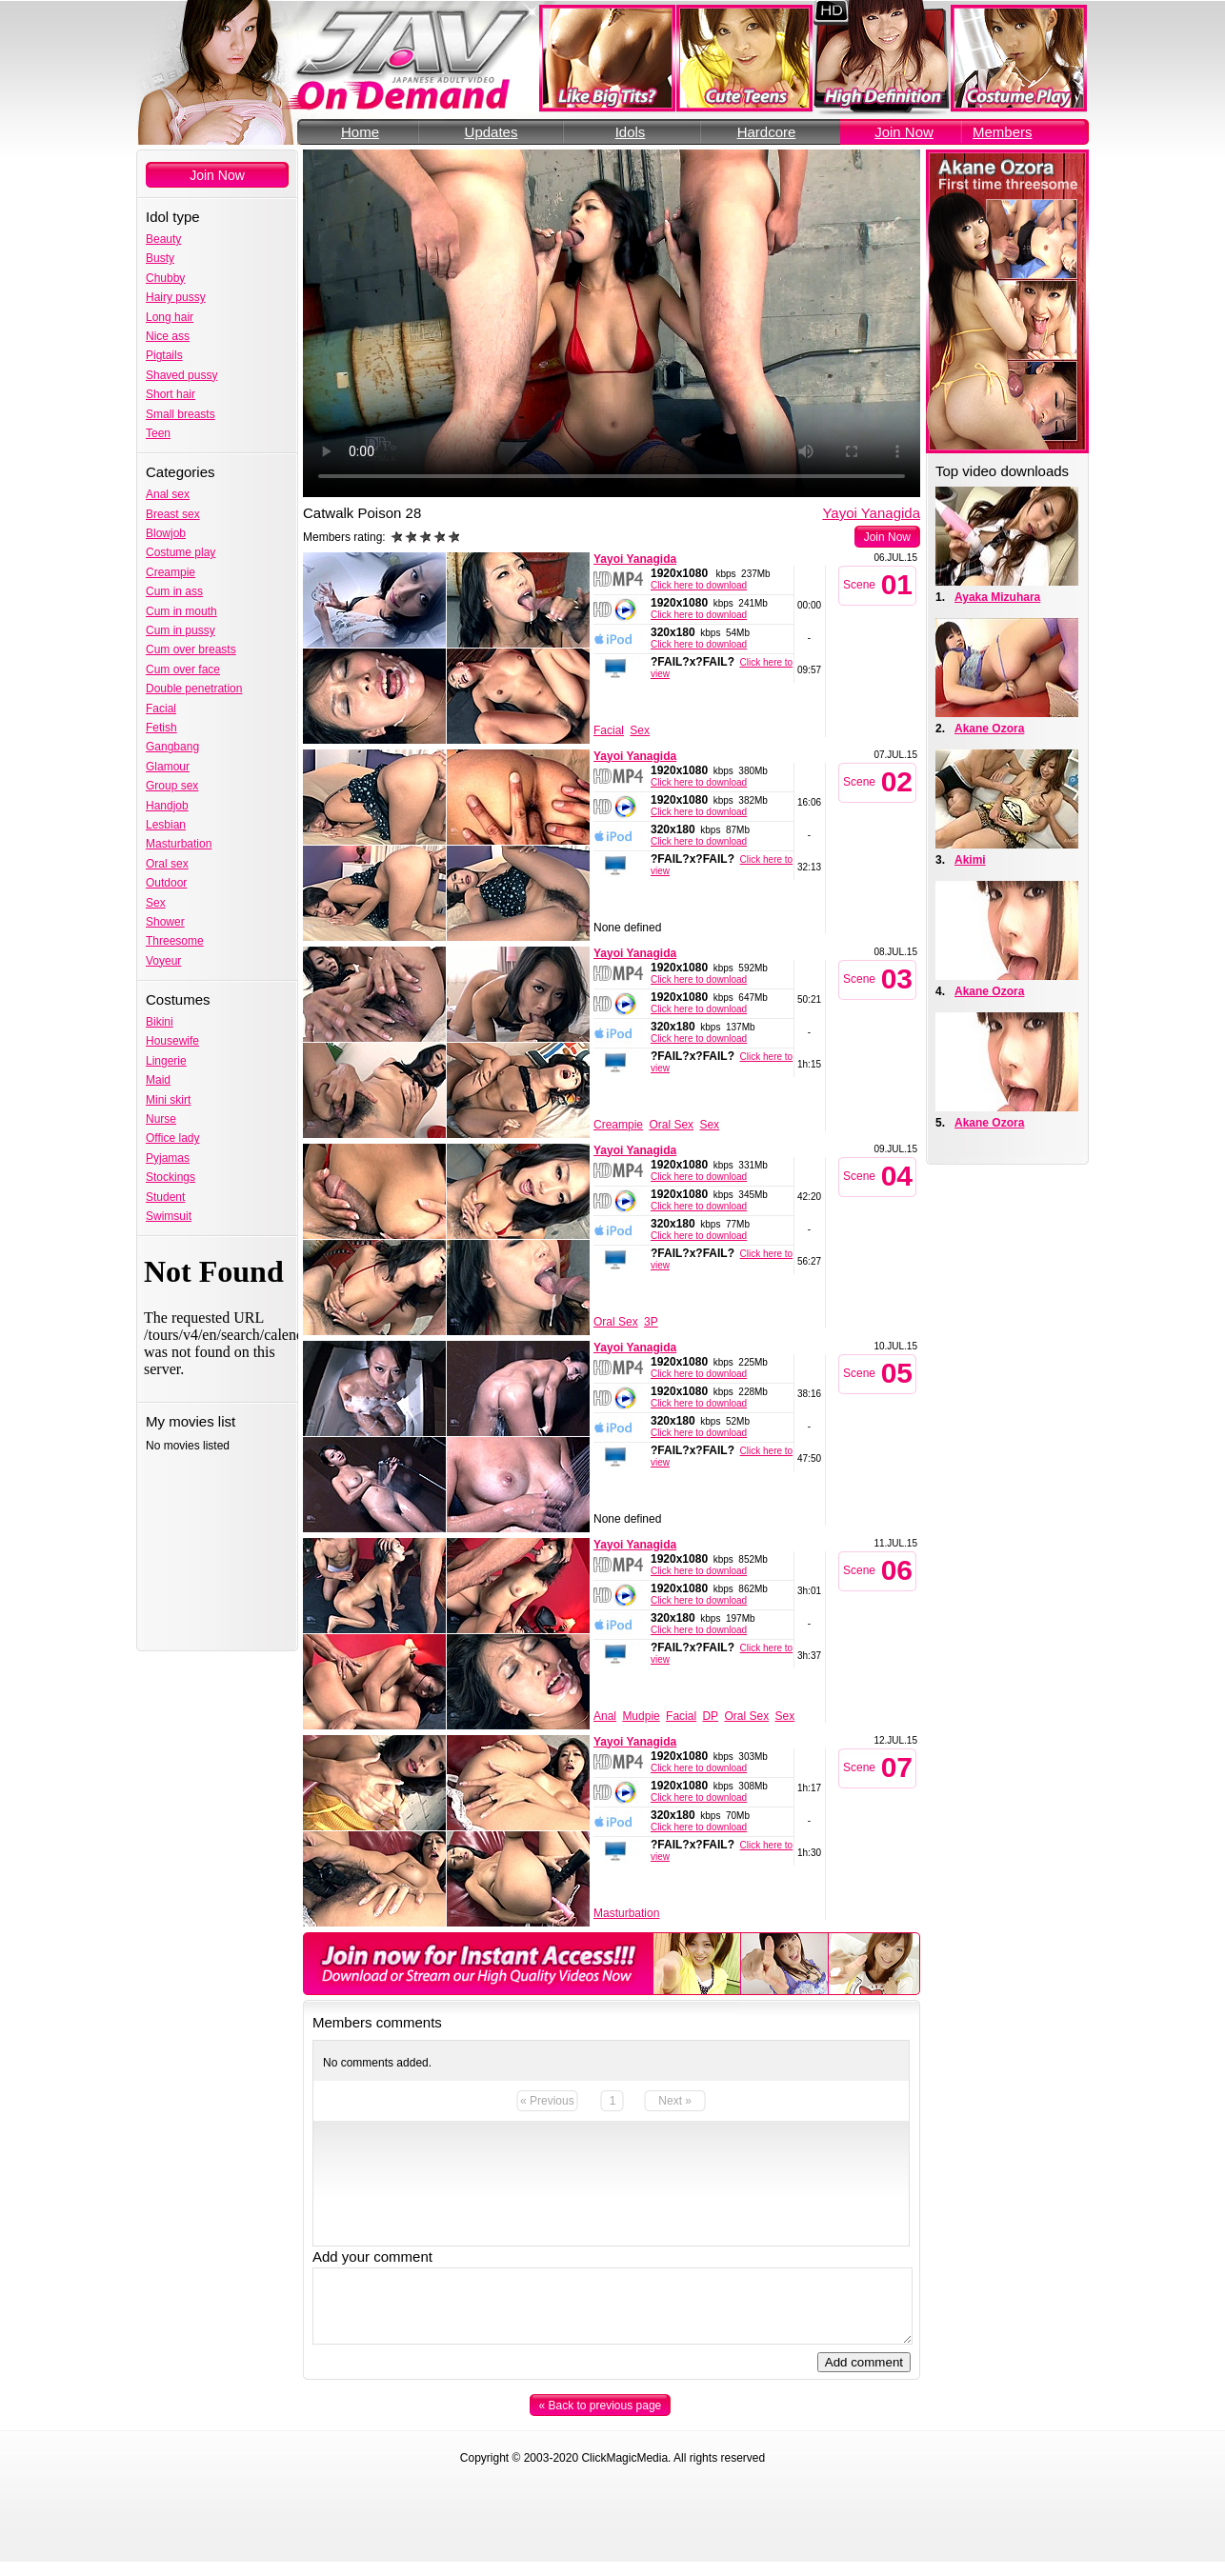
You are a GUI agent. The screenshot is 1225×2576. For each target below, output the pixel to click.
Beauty (163, 239)
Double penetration (194, 688)
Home (360, 132)
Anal (604, 1716)
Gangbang (172, 746)
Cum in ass (174, 591)
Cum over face (183, 669)
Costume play (180, 552)
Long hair (169, 317)
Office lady (172, 1138)
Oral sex (167, 863)
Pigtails (164, 355)
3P (651, 1321)
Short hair (170, 394)
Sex (156, 902)
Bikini (159, 1021)
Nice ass (168, 336)
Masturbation (178, 843)
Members (1003, 132)
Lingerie (166, 1061)
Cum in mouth (181, 611)
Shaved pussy (181, 375)
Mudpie (640, 1716)
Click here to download (699, 585)
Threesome (175, 941)
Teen (158, 433)
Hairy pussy (176, 297)
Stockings (170, 1177)
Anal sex (168, 494)
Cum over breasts (191, 649)
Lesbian (166, 824)
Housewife (172, 1041)
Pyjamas (168, 1158)
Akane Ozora (989, 728)
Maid (158, 1080)
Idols (630, 132)
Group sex (172, 785)
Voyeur (163, 961)
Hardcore (766, 132)
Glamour (168, 766)
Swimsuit (168, 1216)
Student (165, 1197)
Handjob (167, 805)
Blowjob (166, 533)
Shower (165, 922)
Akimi (970, 860)
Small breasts (180, 414)
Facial (161, 708)
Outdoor (166, 882)
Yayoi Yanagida (871, 513)
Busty (160, 258)
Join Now (904, 132)
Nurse (161, 1119)
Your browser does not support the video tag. (611, 323)
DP (710, 1716)
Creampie (170, 572)
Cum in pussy (180, 630)
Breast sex (173, 514)
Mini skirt (168, 1100)
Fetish (161, 727)
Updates (491, 132)
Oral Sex (671, 1124)
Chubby (165, 278)
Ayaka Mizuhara (997, 597)
